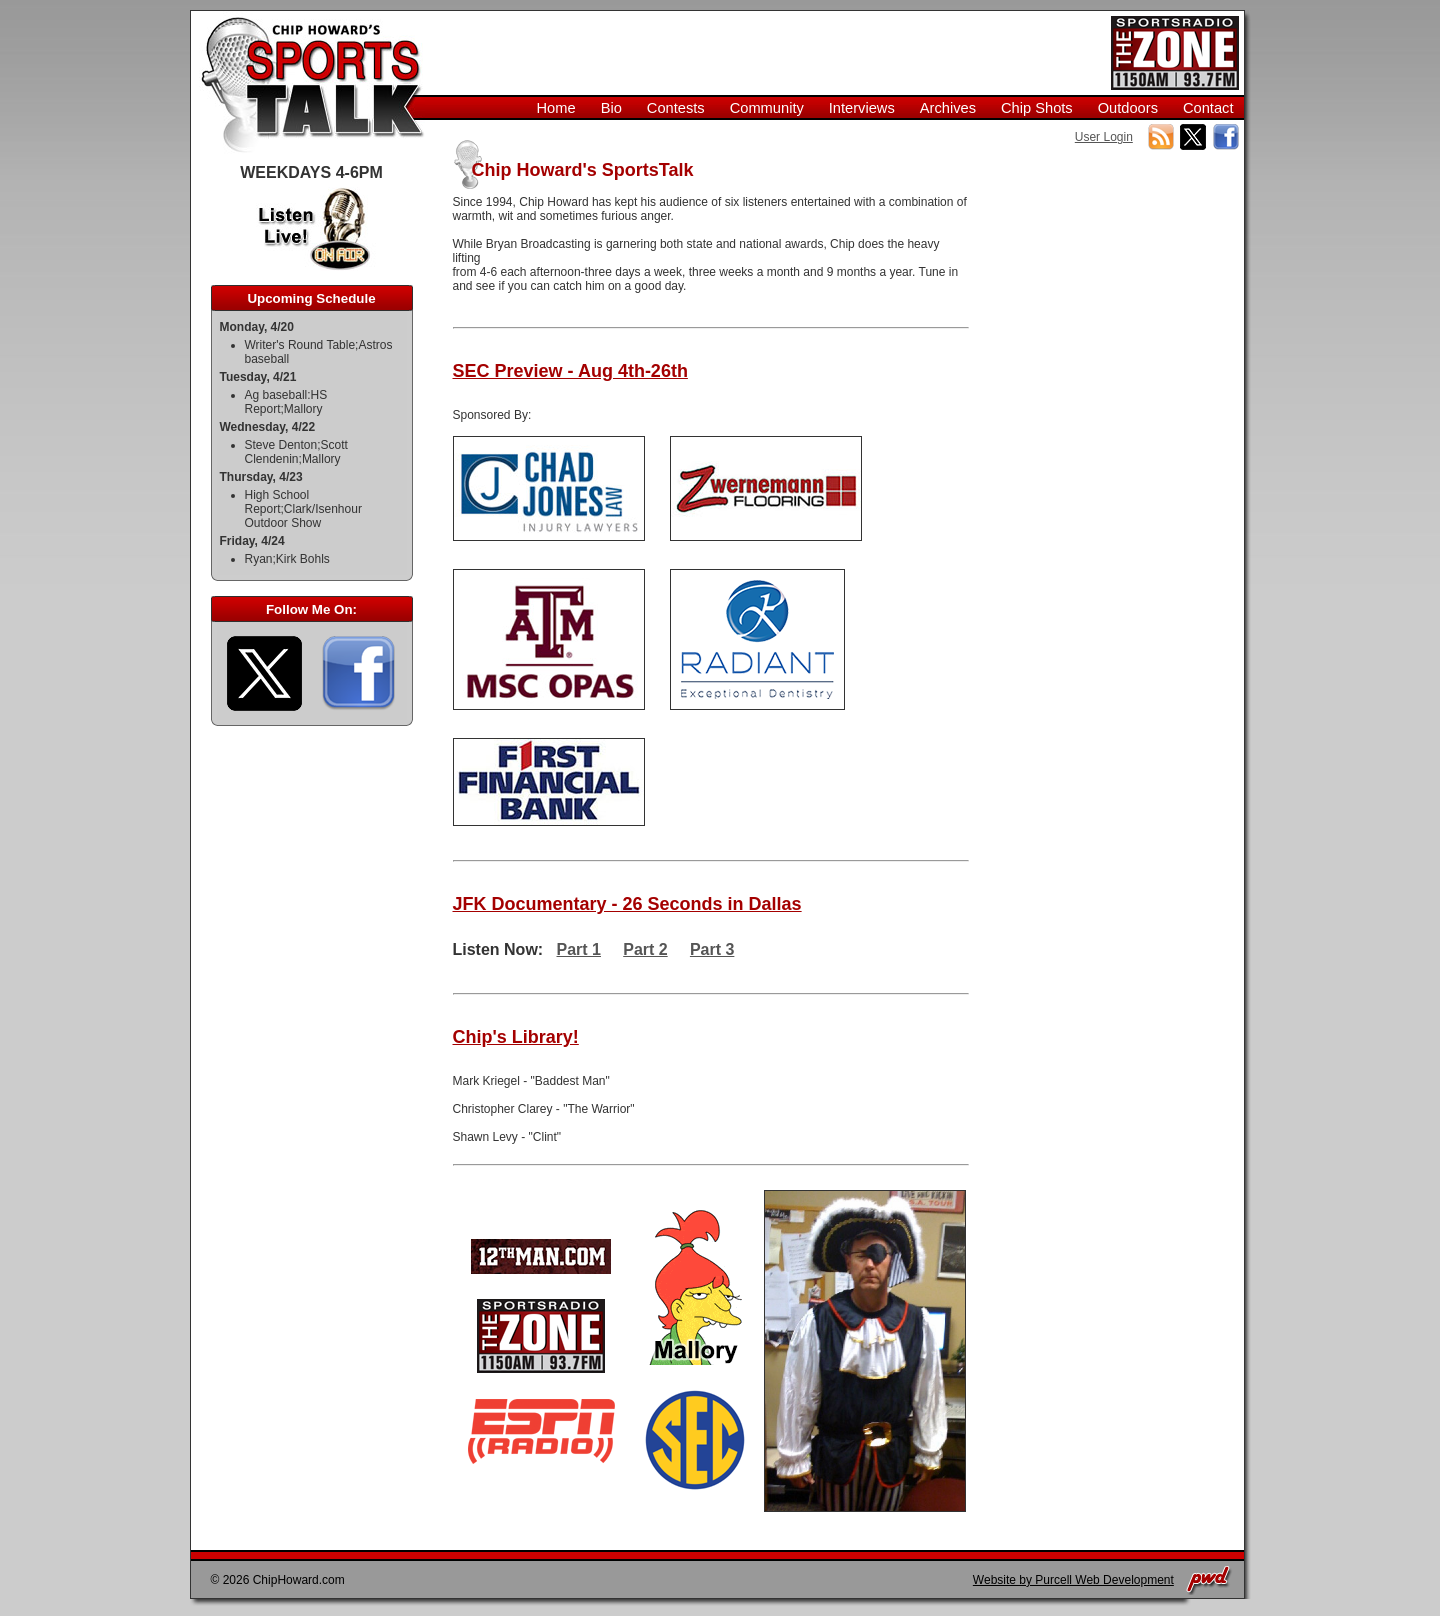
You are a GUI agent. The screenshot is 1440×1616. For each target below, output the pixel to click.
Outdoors (1128, 108)
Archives (948, 108)
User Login (1104, 137)
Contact (1208, 108)
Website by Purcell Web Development (1073, 1580)
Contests (676, 108)
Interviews (862, 108)
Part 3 (712, 949)
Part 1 (579, 949)
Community (767, 108)
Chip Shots (1037, 108)
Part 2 (645, 949)
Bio (611, 108)
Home (556, 108)
